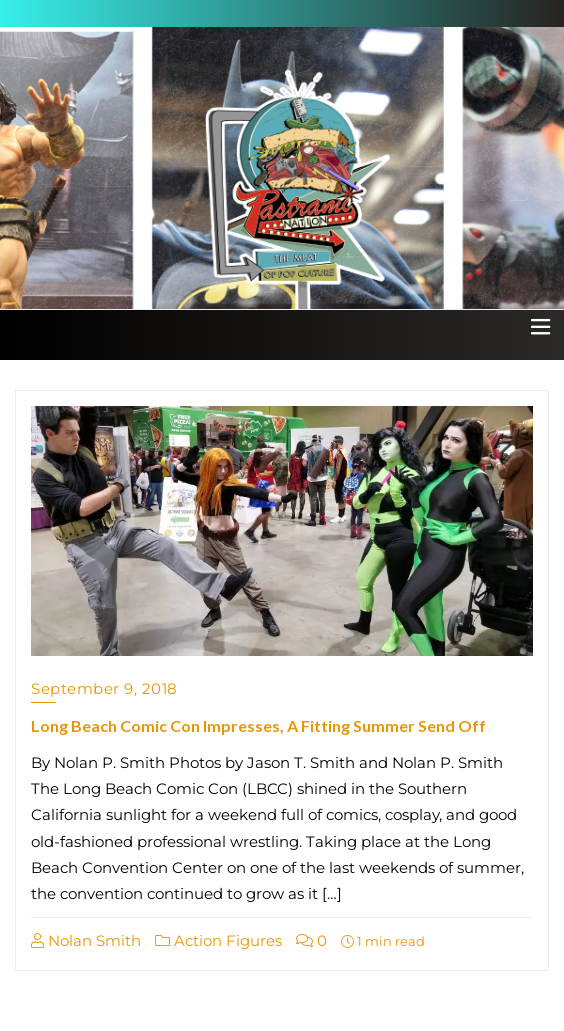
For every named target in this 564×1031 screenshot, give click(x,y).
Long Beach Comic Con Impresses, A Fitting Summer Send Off (258, 725)
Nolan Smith (86, 940)
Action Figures (218, 940)
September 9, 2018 (104, 688)
